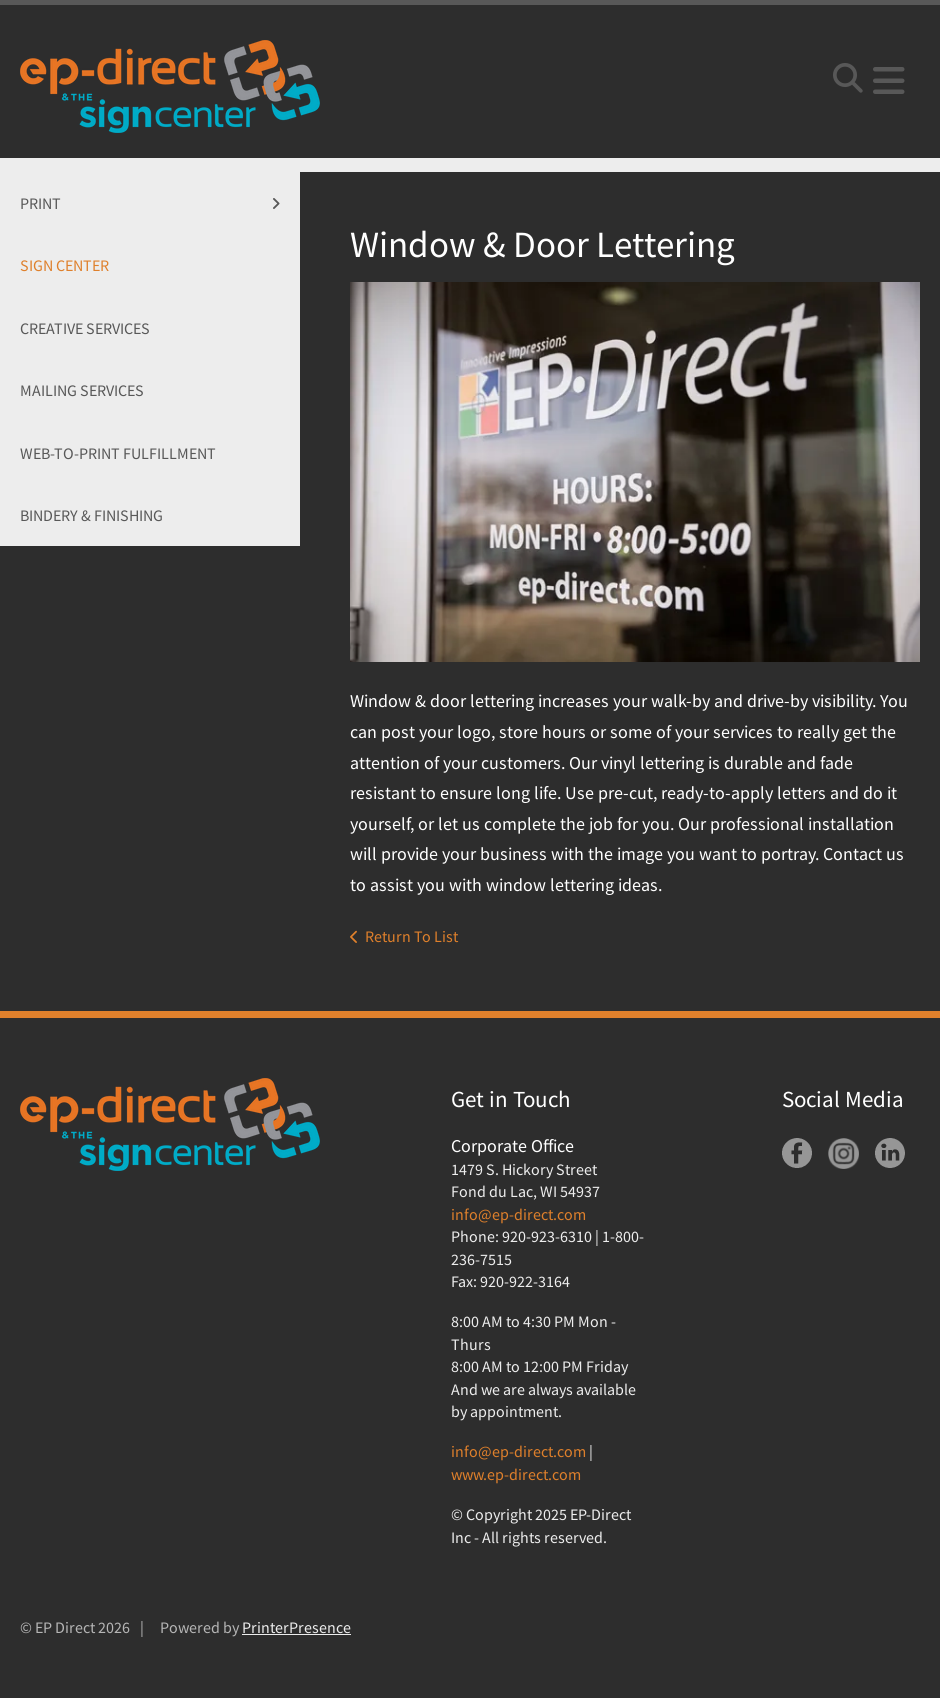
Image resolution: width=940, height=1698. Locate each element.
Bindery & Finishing (91, 515)
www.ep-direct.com (516, 1474)
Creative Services (85, 328)
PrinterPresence (296, 1627)
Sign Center (64, 265)
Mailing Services (82, 390)
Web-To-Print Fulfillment (118, 453)
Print (160, 203)
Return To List (411, 936)
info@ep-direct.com (518, 1214)
